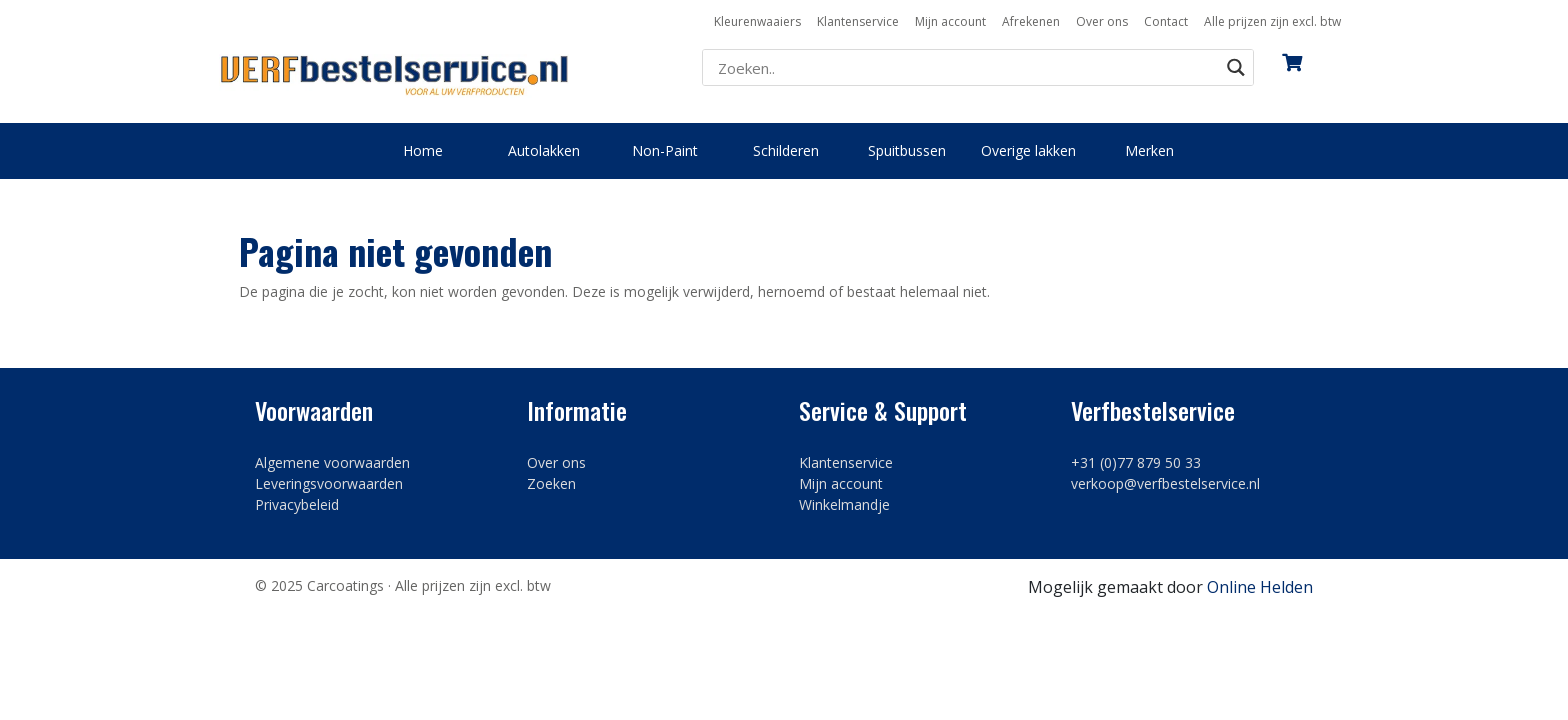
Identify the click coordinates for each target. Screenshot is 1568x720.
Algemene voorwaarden (332, 462)
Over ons (1102, 21)
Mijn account (950, 21)
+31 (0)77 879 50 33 (1136, 462)
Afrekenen (1031, 21)
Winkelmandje (844, 504)
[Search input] (965, 68)
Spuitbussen (907, 150)
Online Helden (1260, 587)
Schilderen (786, 150)
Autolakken (544, 150)
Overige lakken (1028, 150)
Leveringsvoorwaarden (329, 483)
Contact (1166, 21)
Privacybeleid (297, 504)
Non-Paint (665, 150)
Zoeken (551, 483)
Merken (1149, 150)
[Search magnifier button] (1235, 67)
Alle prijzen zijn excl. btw (1272, 21)
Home (423, 150)
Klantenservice (858, 21)
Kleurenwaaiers (757, 21)
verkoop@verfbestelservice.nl (1165, 483)
